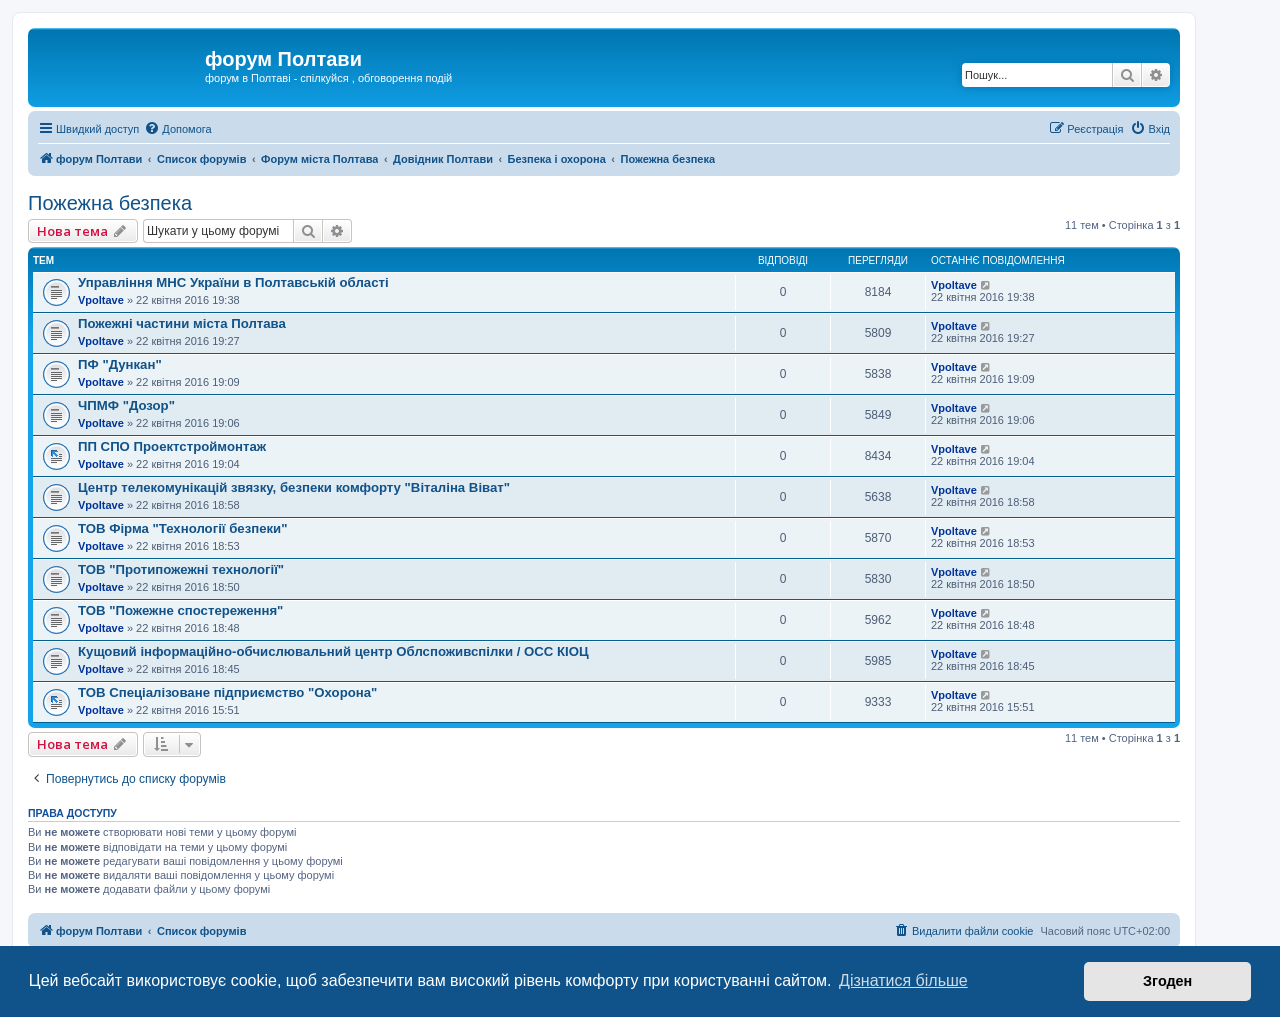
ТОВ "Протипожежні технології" (181, 569)
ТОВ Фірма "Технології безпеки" (182, 528)
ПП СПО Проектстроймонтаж (172, 446)
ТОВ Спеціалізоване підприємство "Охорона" (227, 692)
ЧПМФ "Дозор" (126, 405)
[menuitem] (177, 129)
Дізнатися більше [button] (903, 980)
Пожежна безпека (110, 203)
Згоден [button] (1167, 981)
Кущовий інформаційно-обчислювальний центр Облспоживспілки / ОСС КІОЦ (333, 651)
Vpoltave (101, 300)
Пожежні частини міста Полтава (182, 323)
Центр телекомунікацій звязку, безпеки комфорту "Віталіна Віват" (294, 487)
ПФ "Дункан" (120, 364)
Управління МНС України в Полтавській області (233, 282)
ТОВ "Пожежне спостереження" (180, 610)
